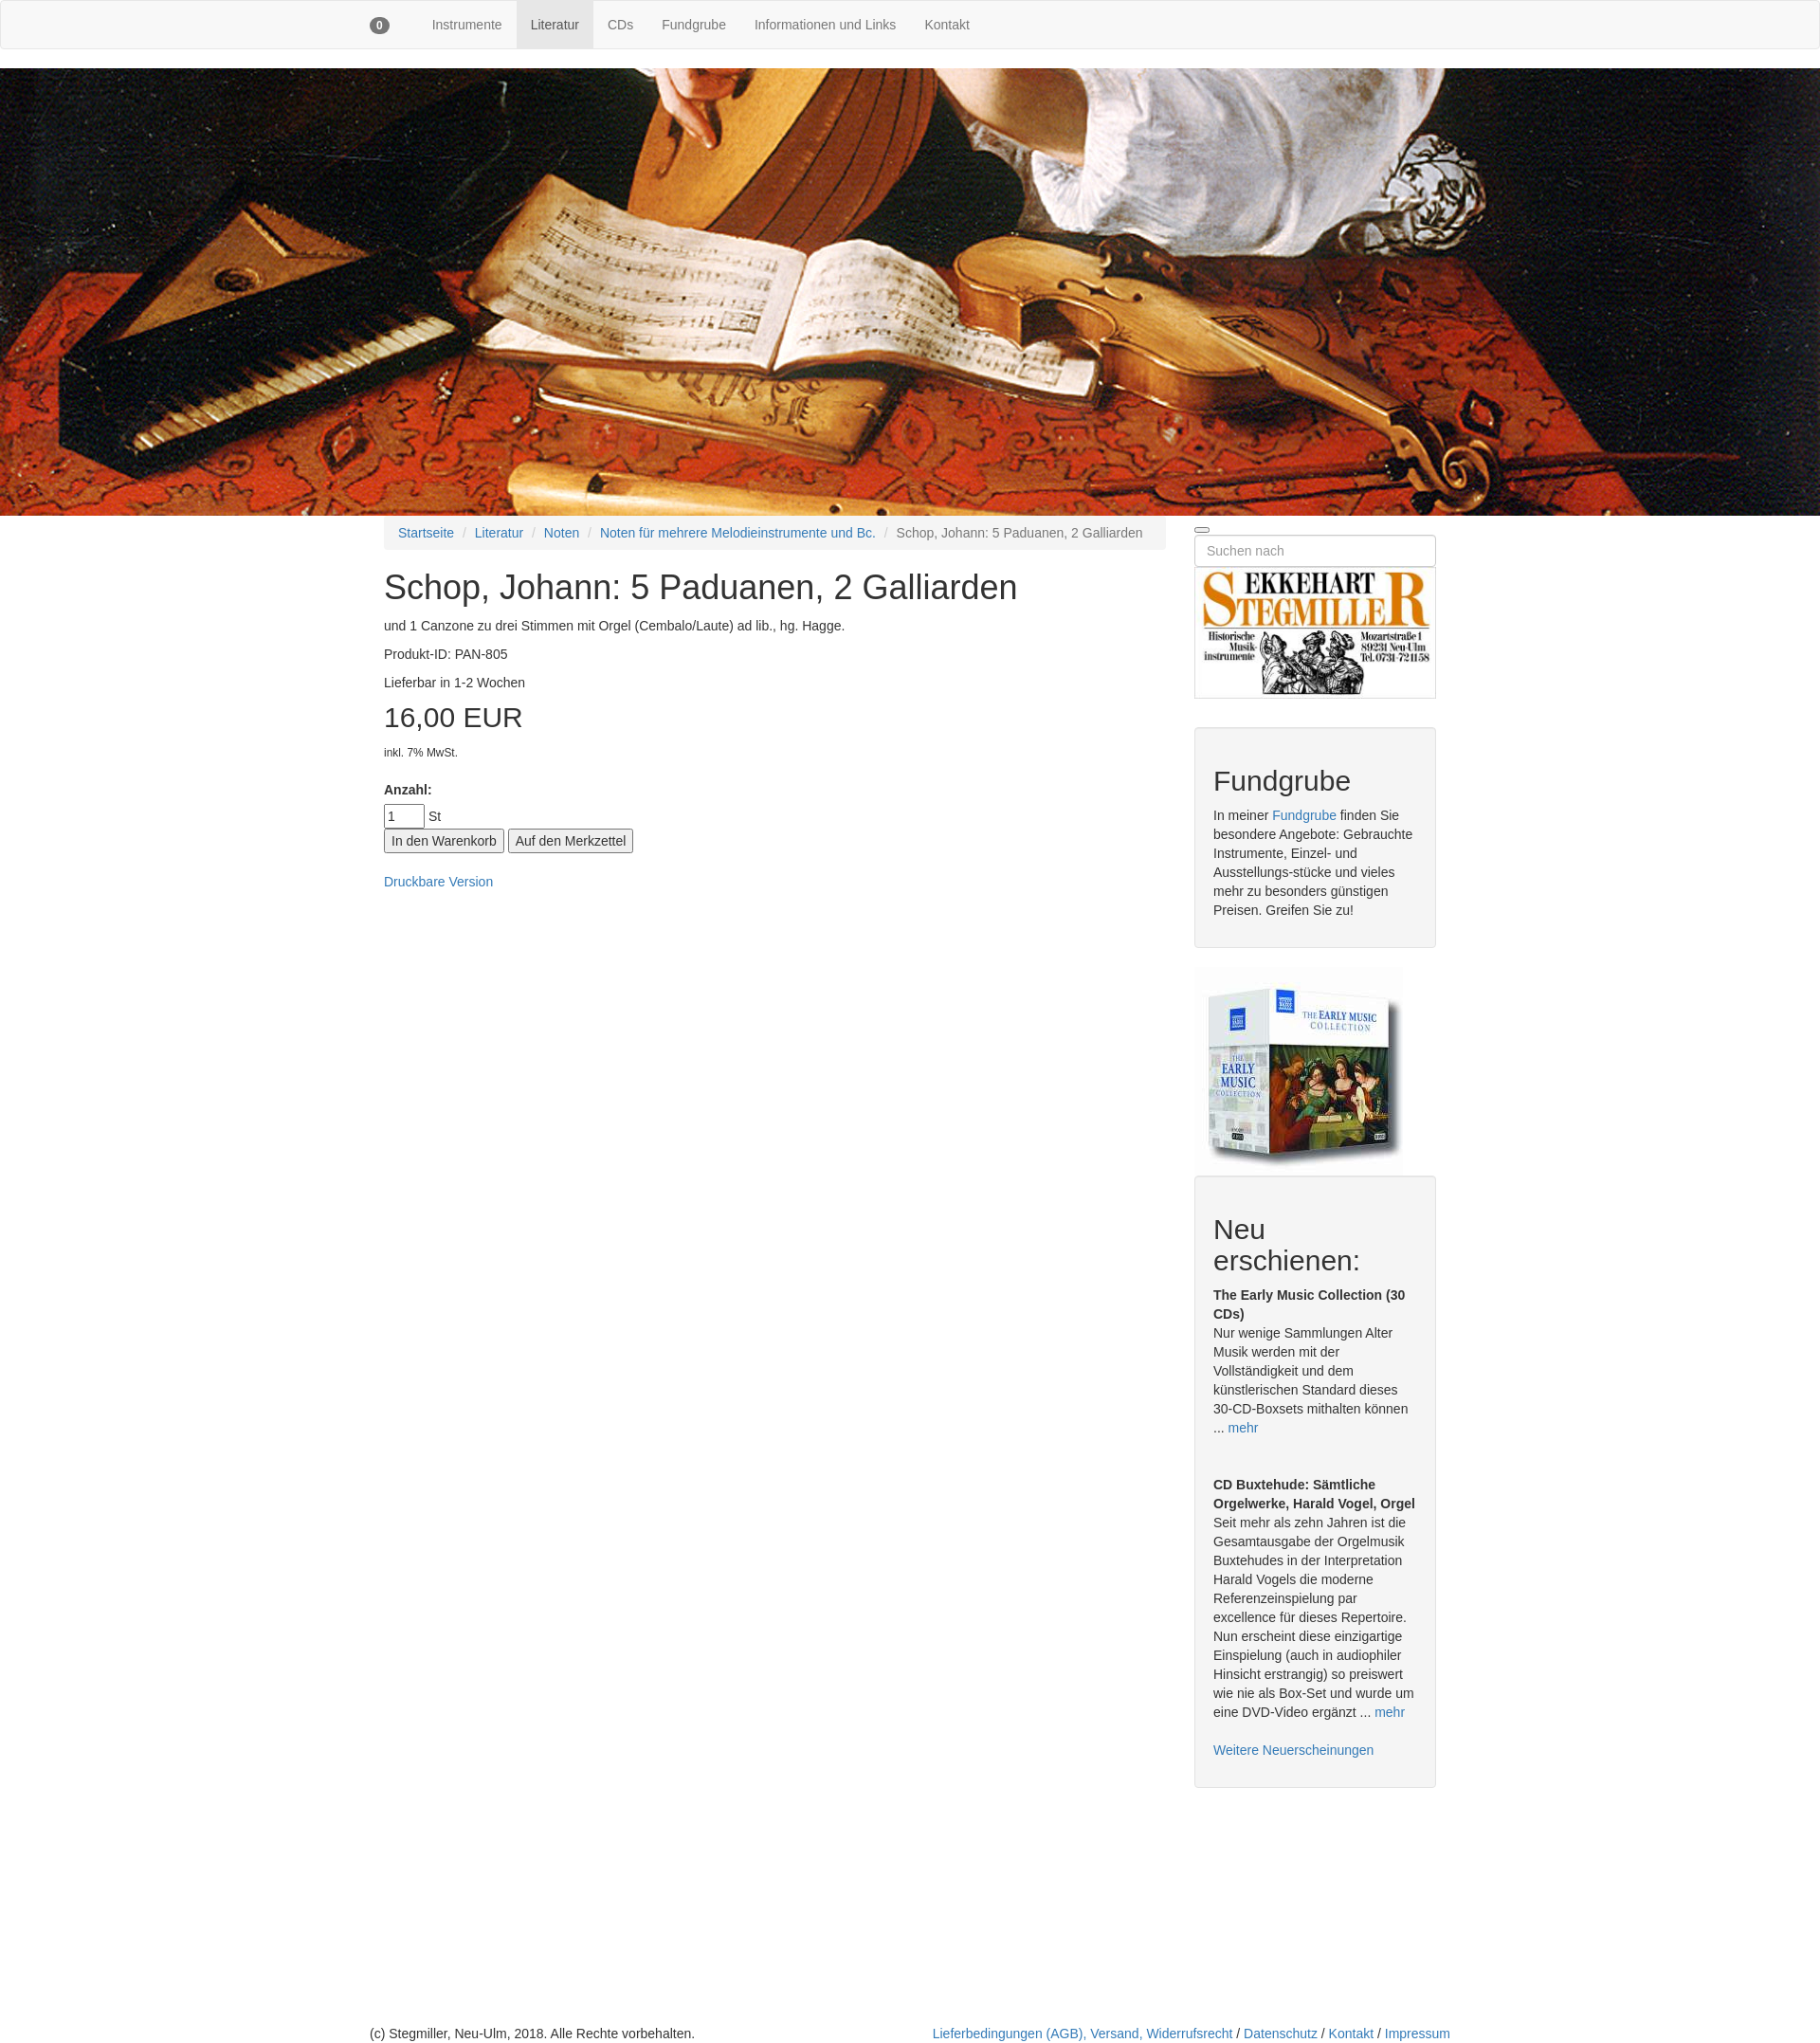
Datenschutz (1281, 2033)
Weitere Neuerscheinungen (1293, 1750)
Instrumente (467, 24)
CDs (620, 24)
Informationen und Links (825, 24)
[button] (379, 24)
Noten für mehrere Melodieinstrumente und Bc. (738, 532)
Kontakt (946, 24)
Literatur (555, 24)
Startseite (426, 532)
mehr (1243, 1427)
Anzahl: (408, 789)
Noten (561, 532)
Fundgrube (694, 24)
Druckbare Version (438, 881)
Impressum (1417, 2033)
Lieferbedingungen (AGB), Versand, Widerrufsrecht (1083, 2033)
